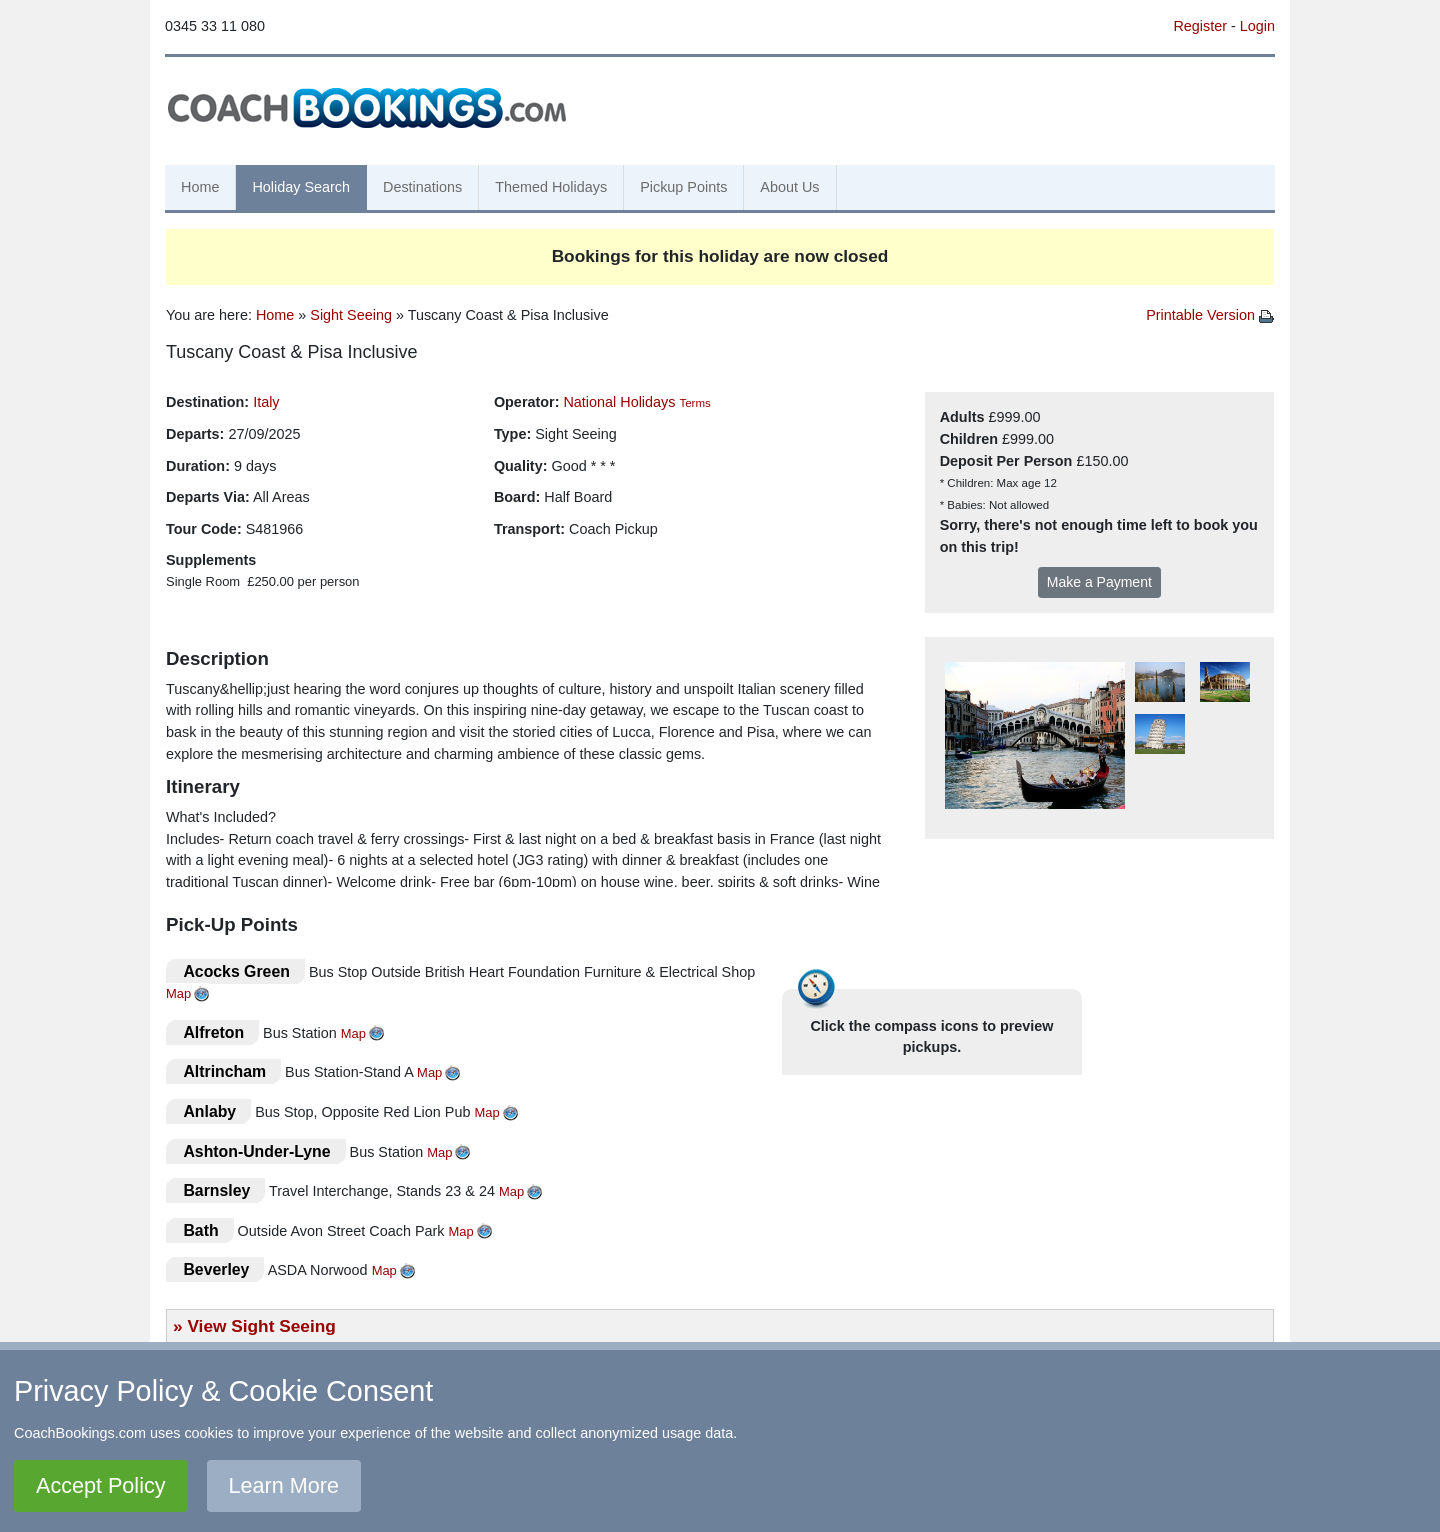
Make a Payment (1099, 582)
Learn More (284, 1485)
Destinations (422, 187)
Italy (266, 402)
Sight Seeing (351, 315)
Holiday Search (301, 187)
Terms (694, 403)
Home (200, 187)
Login (1257, 26)
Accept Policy (101, 1485)
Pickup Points (683, 187)
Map (178, 993)
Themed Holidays (551, 187)
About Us (789, 187)
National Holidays (619, 402)
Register (1200, 26)
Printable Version (1210, 315)
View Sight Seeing (261, 1326)
